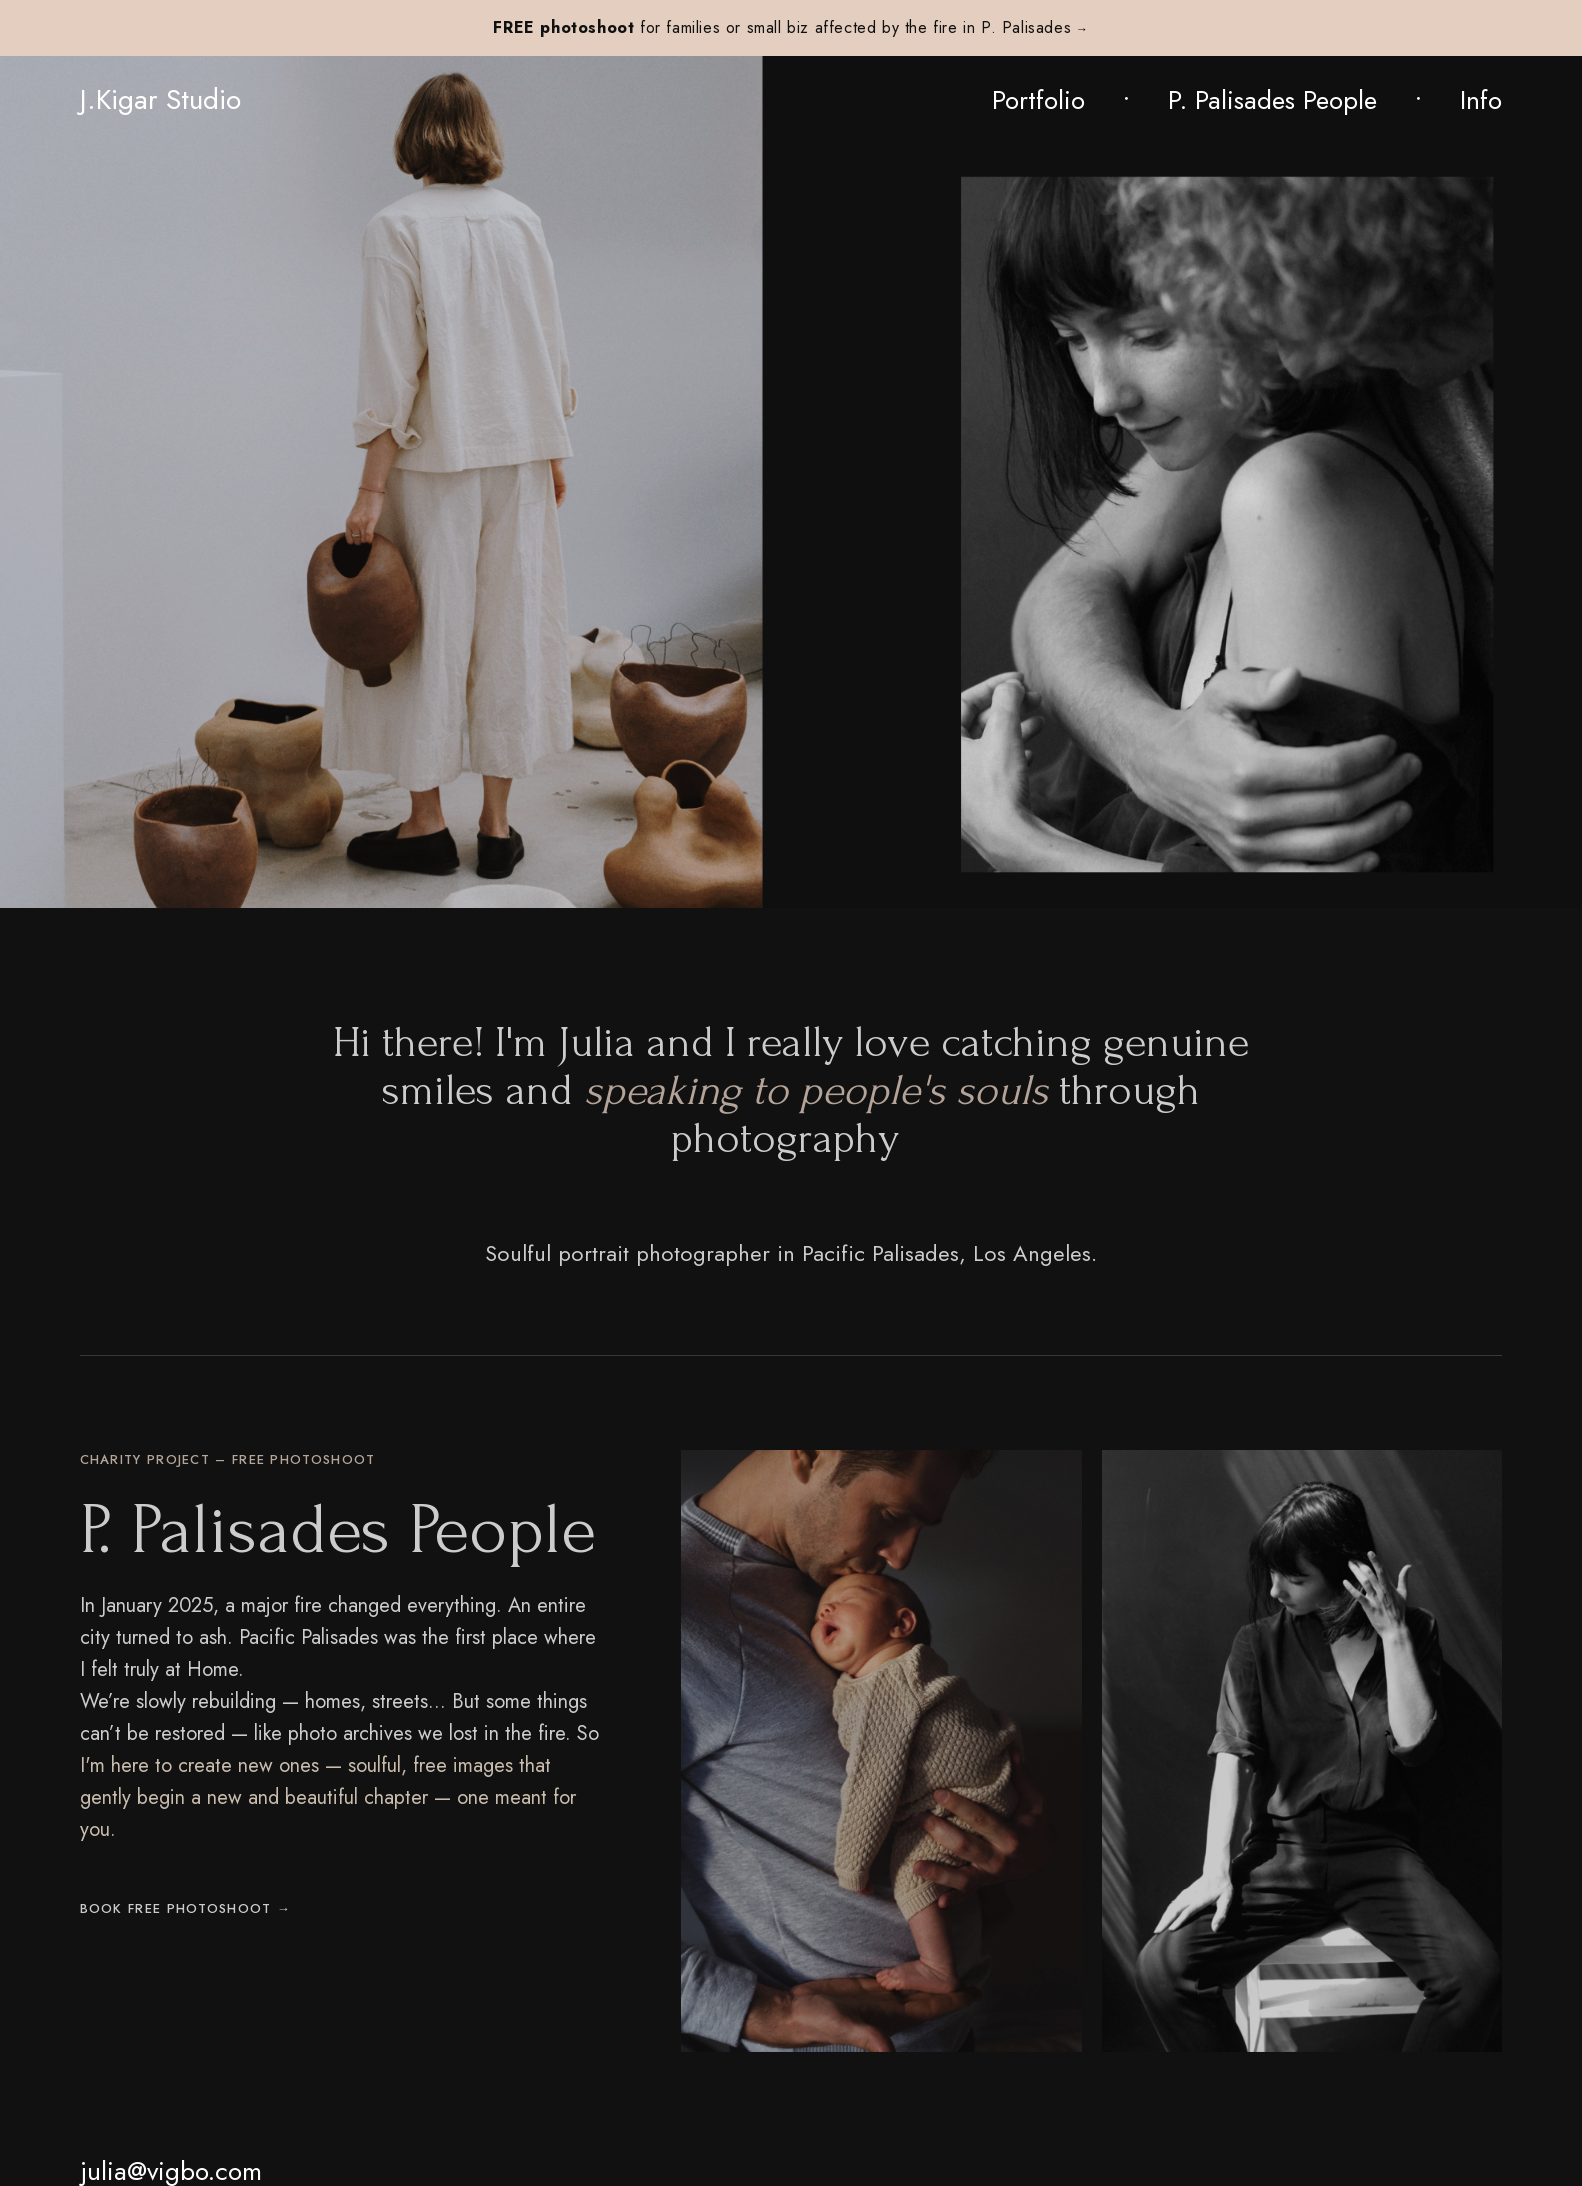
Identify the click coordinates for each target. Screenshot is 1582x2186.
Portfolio (1038, 100)
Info (1481, 100)
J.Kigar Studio (160, 100)
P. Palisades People (1272, 100)
